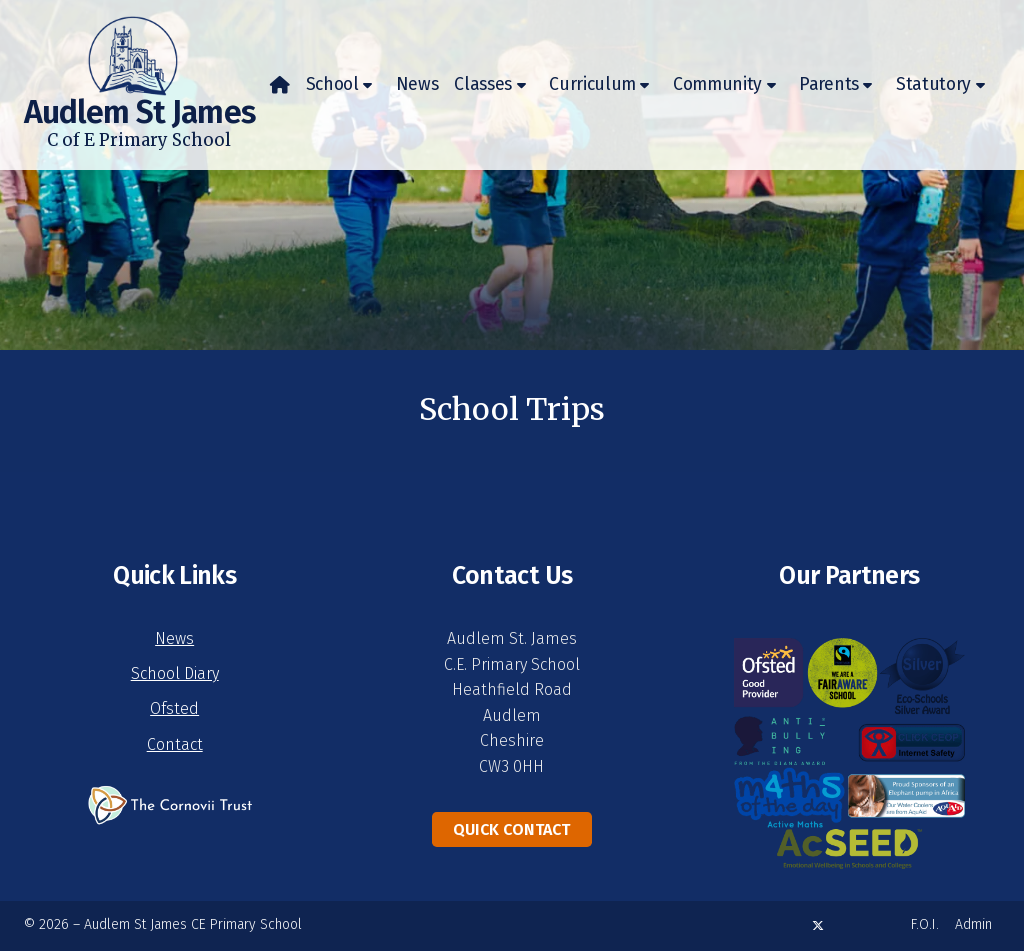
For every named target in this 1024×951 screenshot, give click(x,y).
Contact (175, 744)
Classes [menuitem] (483, 84)
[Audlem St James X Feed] (818, 925)
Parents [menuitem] (829, 84)
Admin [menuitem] (973, 924)
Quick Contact (511, 829)
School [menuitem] (332, 84)
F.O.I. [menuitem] (925, 924)
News (174, 638)
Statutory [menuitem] (933, 84)
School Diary (175, 673)
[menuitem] (280, 85)
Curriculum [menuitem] (592, 84)
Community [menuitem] (717, 84)
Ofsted (174, 708)
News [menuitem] (417, 84)
